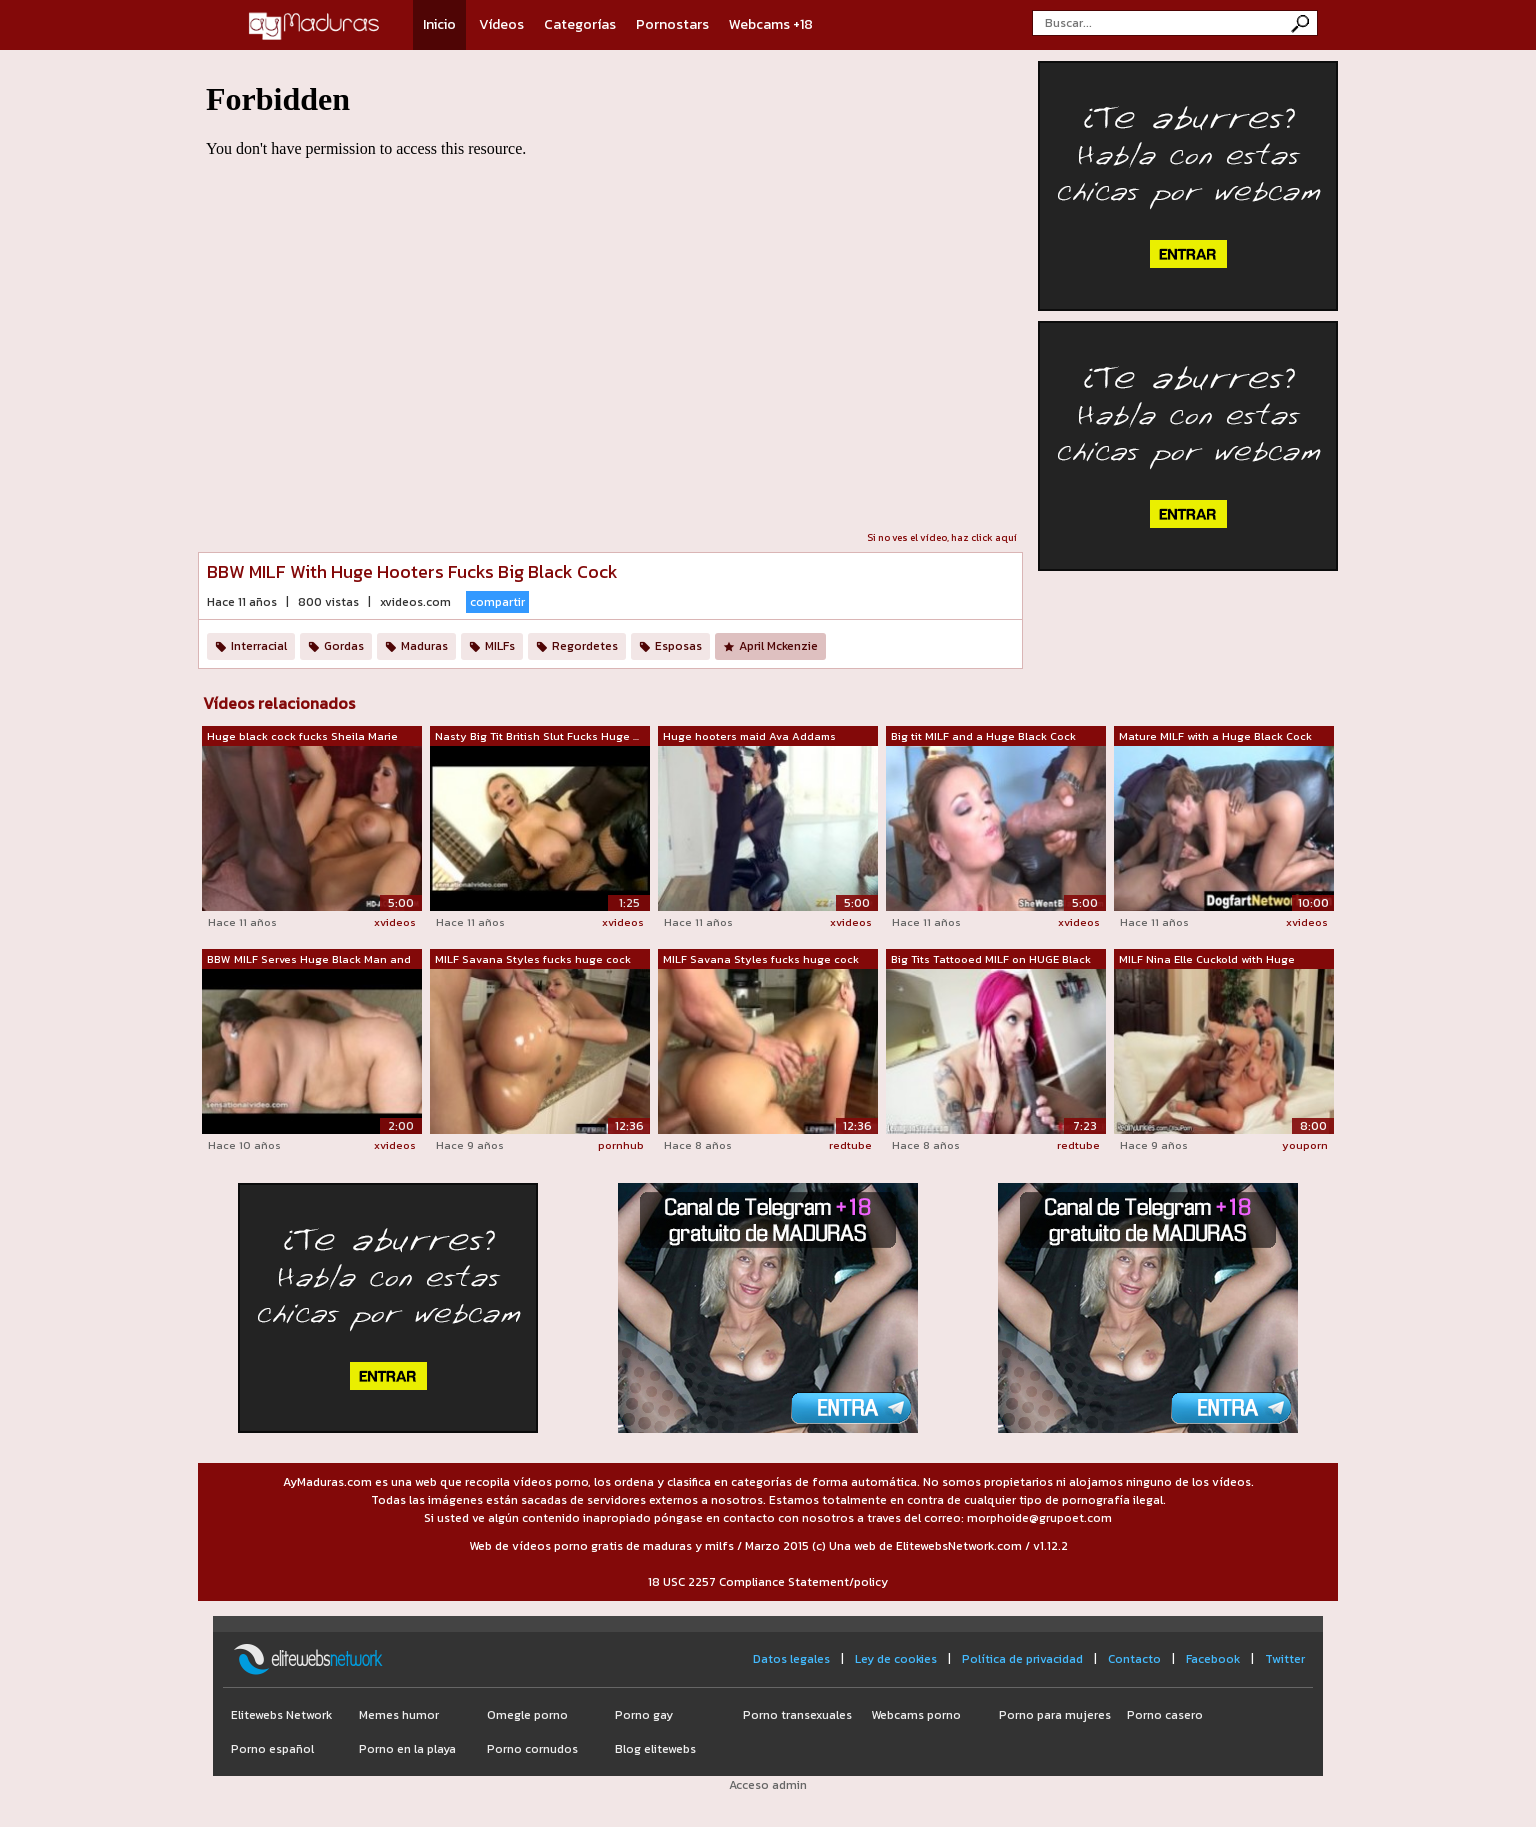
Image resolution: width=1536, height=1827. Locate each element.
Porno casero (1165, 1715)
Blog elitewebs (655, 1749)
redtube (850, 1145)
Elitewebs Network (281, 1715)
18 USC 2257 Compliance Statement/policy (768, 1582)
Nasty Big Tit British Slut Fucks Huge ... (537, 736)
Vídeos (501, 24)
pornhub (621, 1145)
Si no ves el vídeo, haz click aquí (942, 537)
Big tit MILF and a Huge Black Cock (983, 736)
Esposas (678, 646)
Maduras (424, 646)
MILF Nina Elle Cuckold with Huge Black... (1207, 960)
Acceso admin (768, 1785)
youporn (1305, 1145)
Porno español (272, 1749)
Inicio (439, 24)
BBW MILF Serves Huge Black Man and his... (309, 960)
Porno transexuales (797, 1715)
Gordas (344, 646)
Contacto (1134, 1659)
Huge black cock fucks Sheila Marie (302, 736)
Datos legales (791, 1659)
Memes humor (399, 1715)
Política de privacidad (1022, 1659)
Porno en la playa (407, 1749)
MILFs (500, 646)
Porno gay (644, 1715)
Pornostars (672, 24)
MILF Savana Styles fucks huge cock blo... (533, 960)
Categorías (580, 24)
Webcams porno (916, 1715)
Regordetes (585, 646)
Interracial (259, 646)
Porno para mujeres (1055, 1715)
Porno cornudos (532, 1749)
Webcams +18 (771, 24)
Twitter (1285, 1659)
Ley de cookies (896, 1659)
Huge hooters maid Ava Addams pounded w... (749, 737)
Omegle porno (527, 1715)
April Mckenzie (778, 646)
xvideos (395, 922)
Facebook (1213, 1659)
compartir (497, 602)
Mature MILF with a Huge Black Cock (1215, 736)
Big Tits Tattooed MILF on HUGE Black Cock (991, 960)
